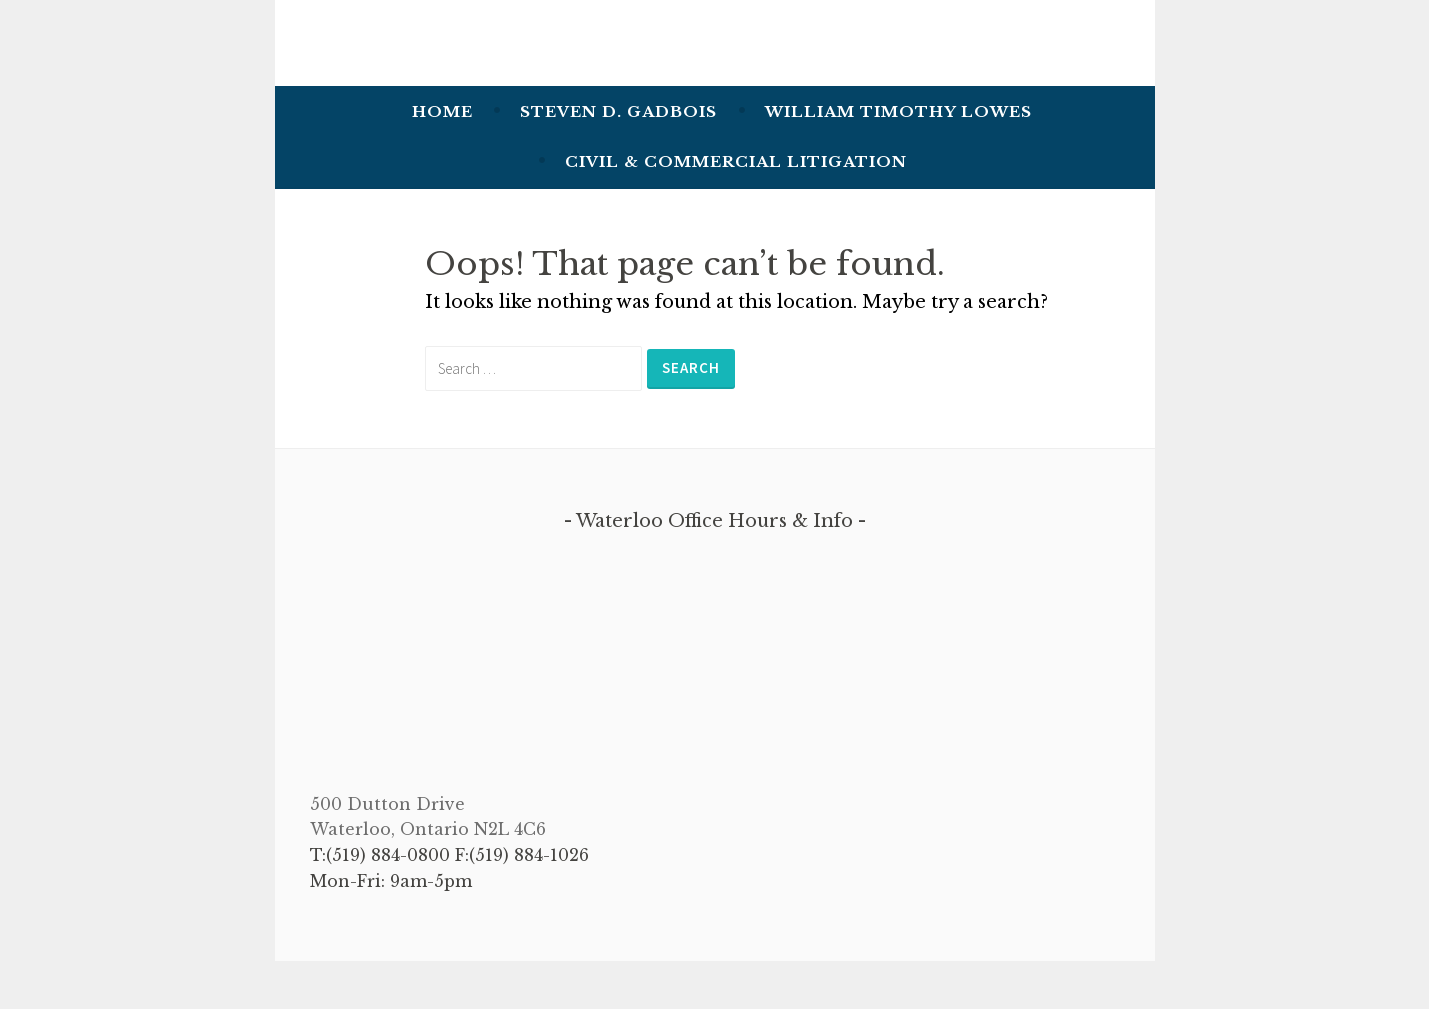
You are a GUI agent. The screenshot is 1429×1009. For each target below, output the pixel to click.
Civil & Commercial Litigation (736, 161)
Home (442, 111)
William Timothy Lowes (898, 111)
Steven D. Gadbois (618, 111)
